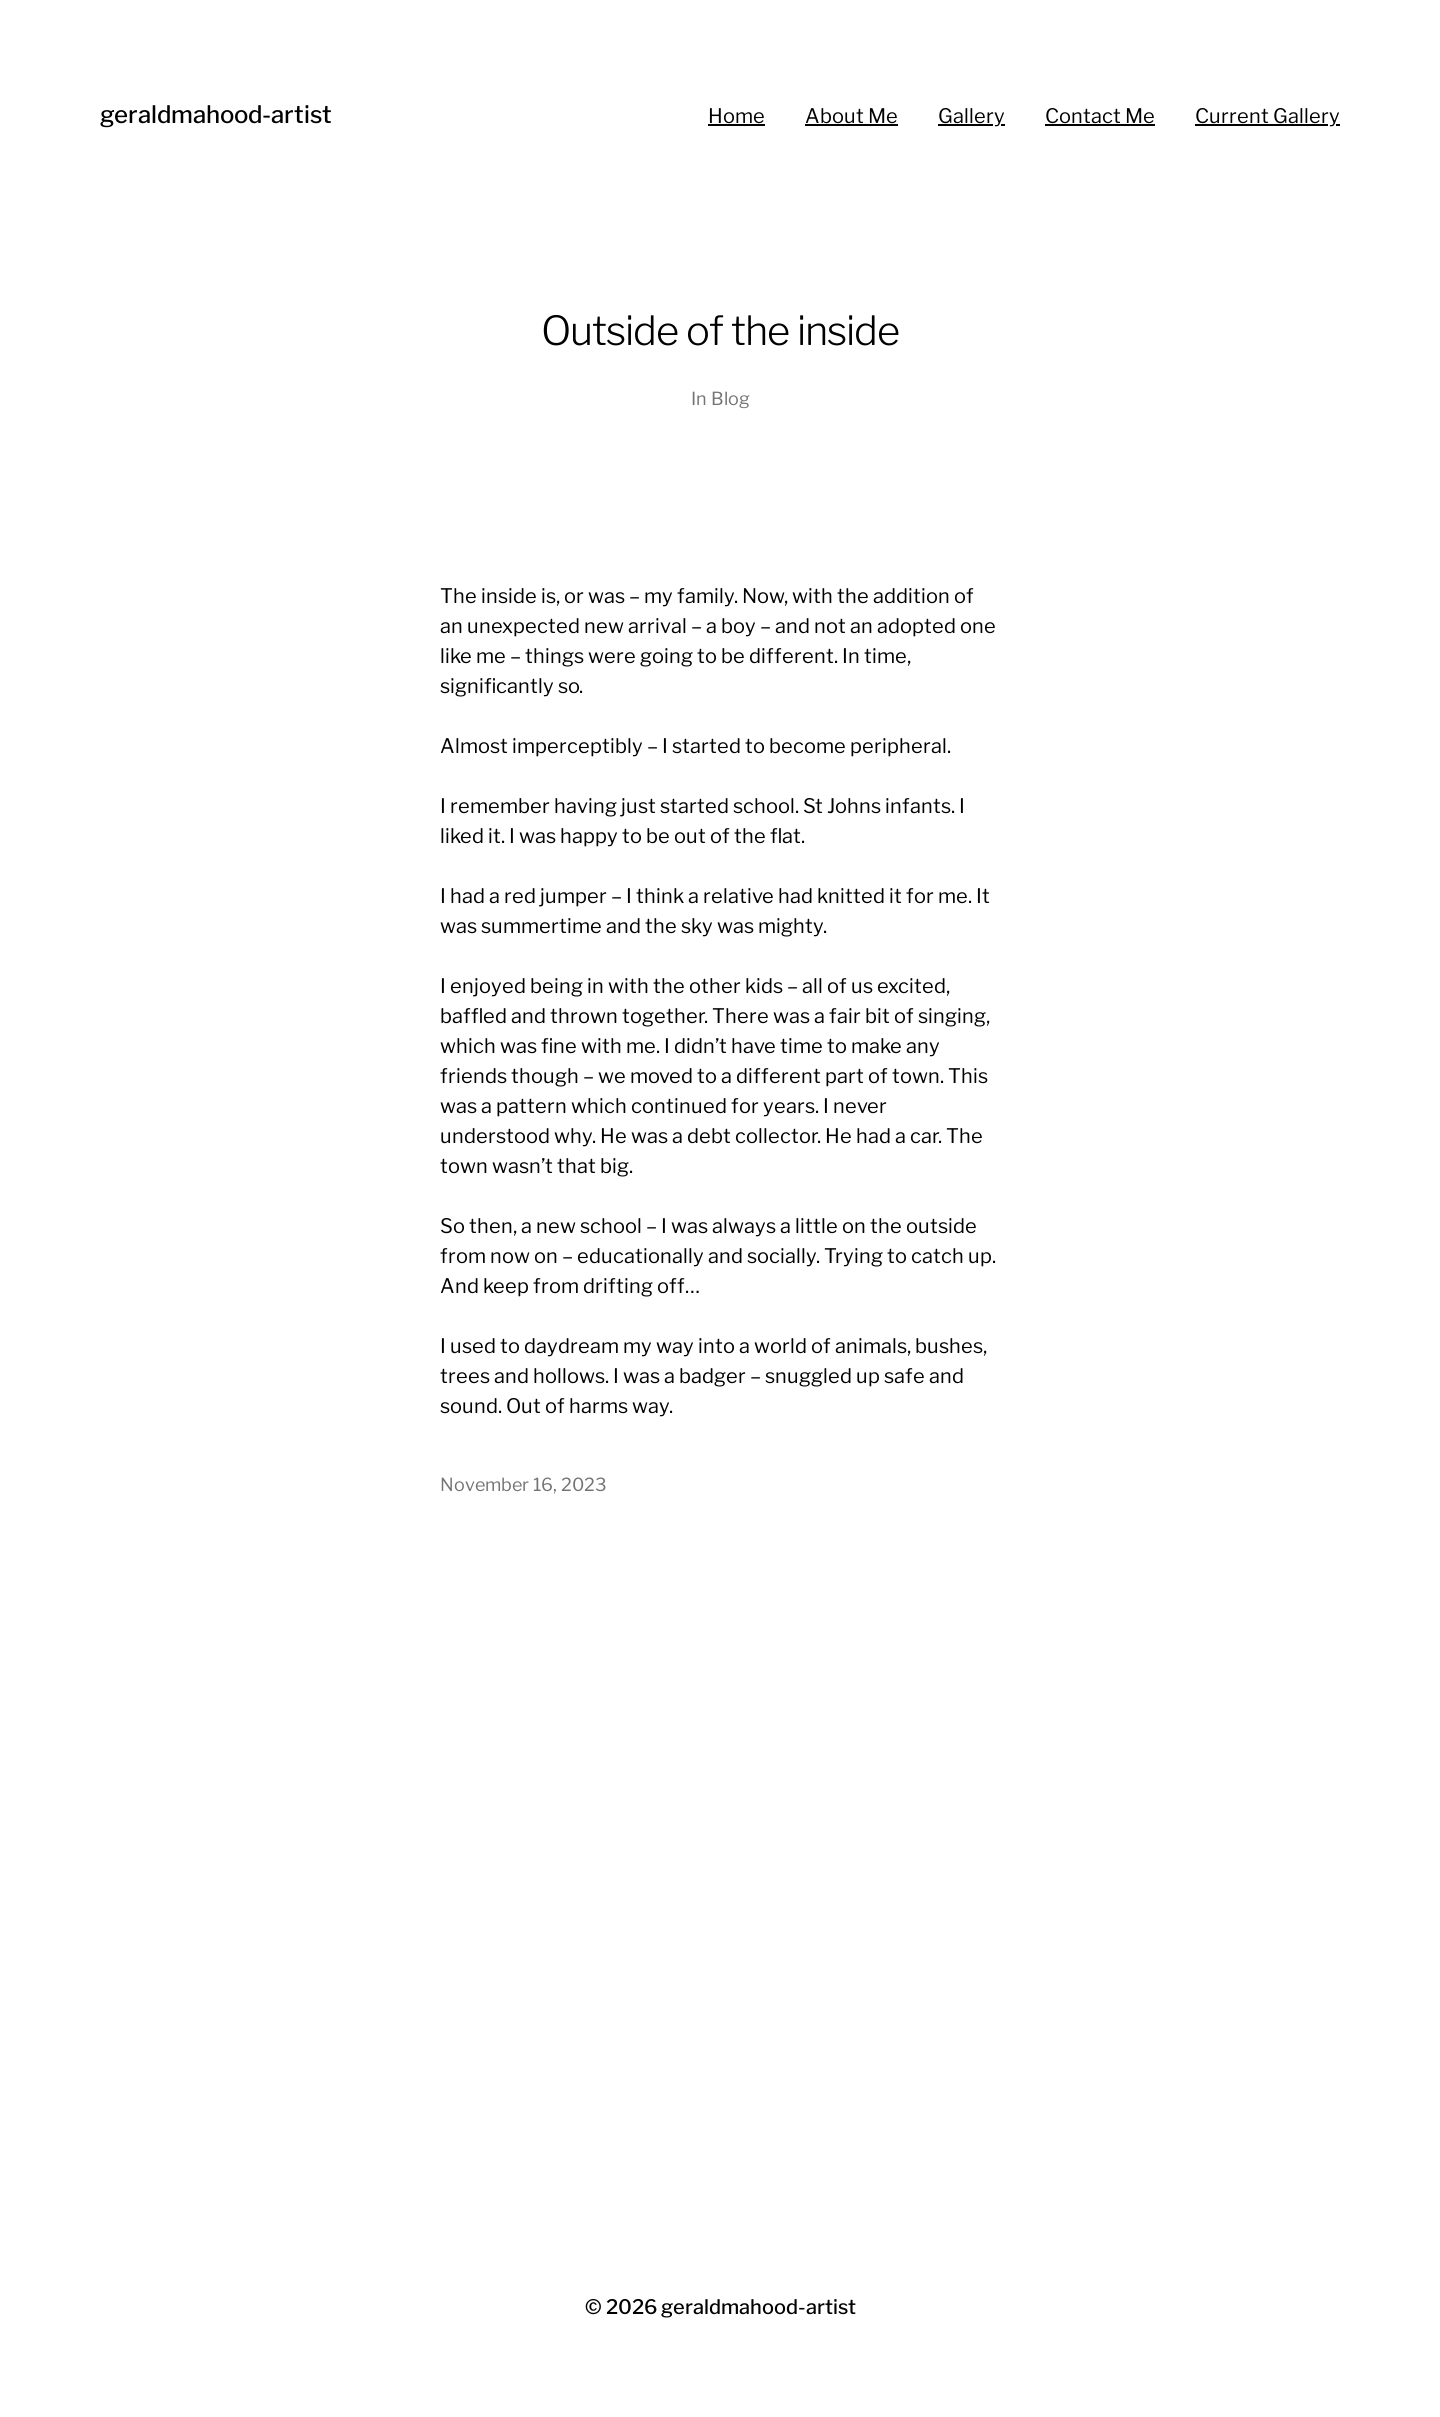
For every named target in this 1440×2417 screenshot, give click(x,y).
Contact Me (1100, 116)
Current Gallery (1267, 116)
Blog (730, 398)
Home (736, 116)
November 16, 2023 (523, 1484)
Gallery (971, 116)
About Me (851, 116)
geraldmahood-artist (216, 114)
